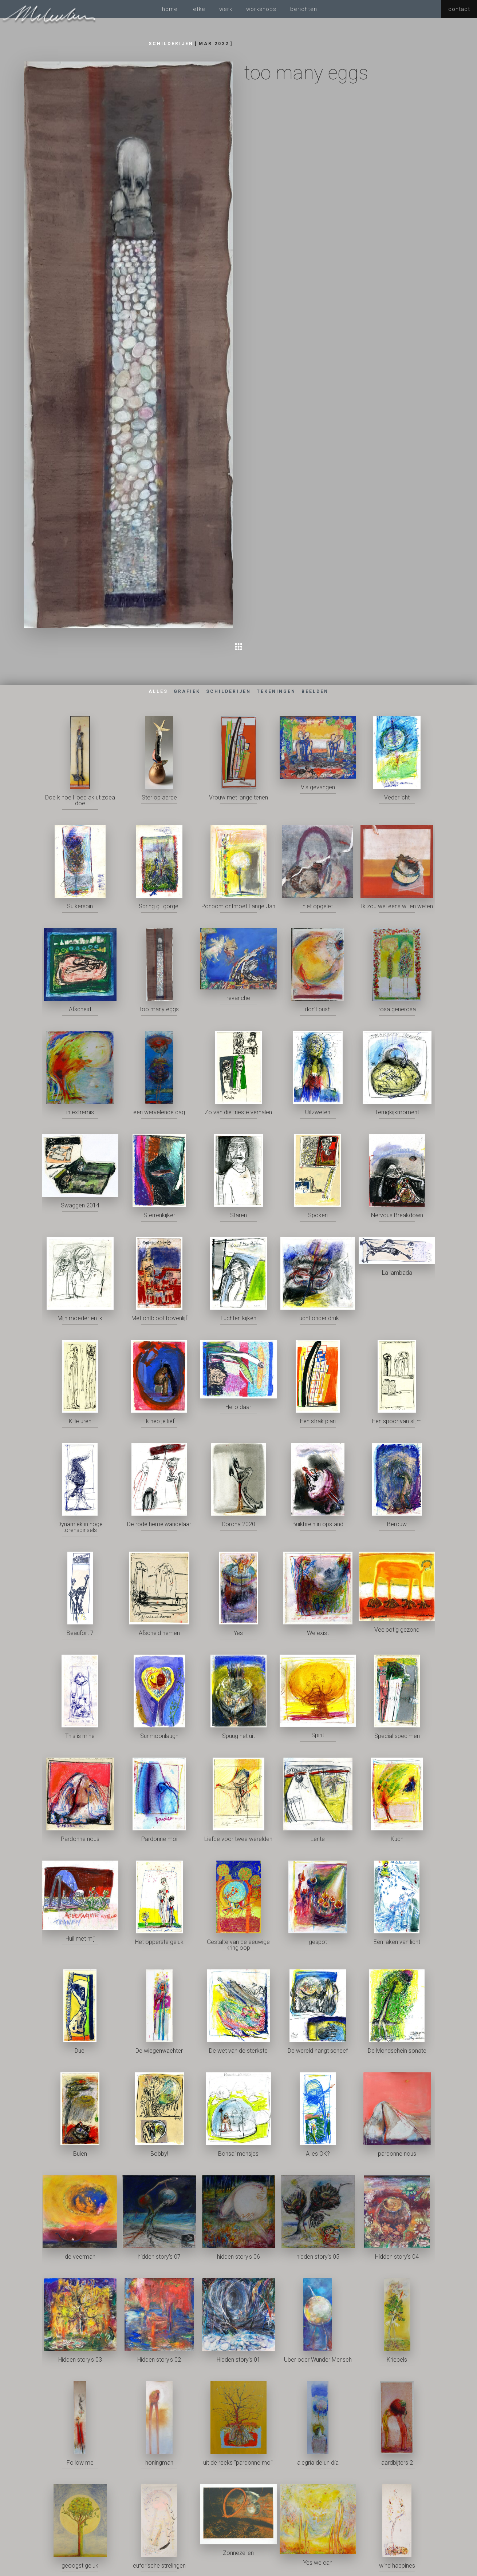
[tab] (158, 691)
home (170, 9)
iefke (198, 9)
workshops (261, 9)
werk (225, 9)
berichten (303, 9)
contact (459, 9)
